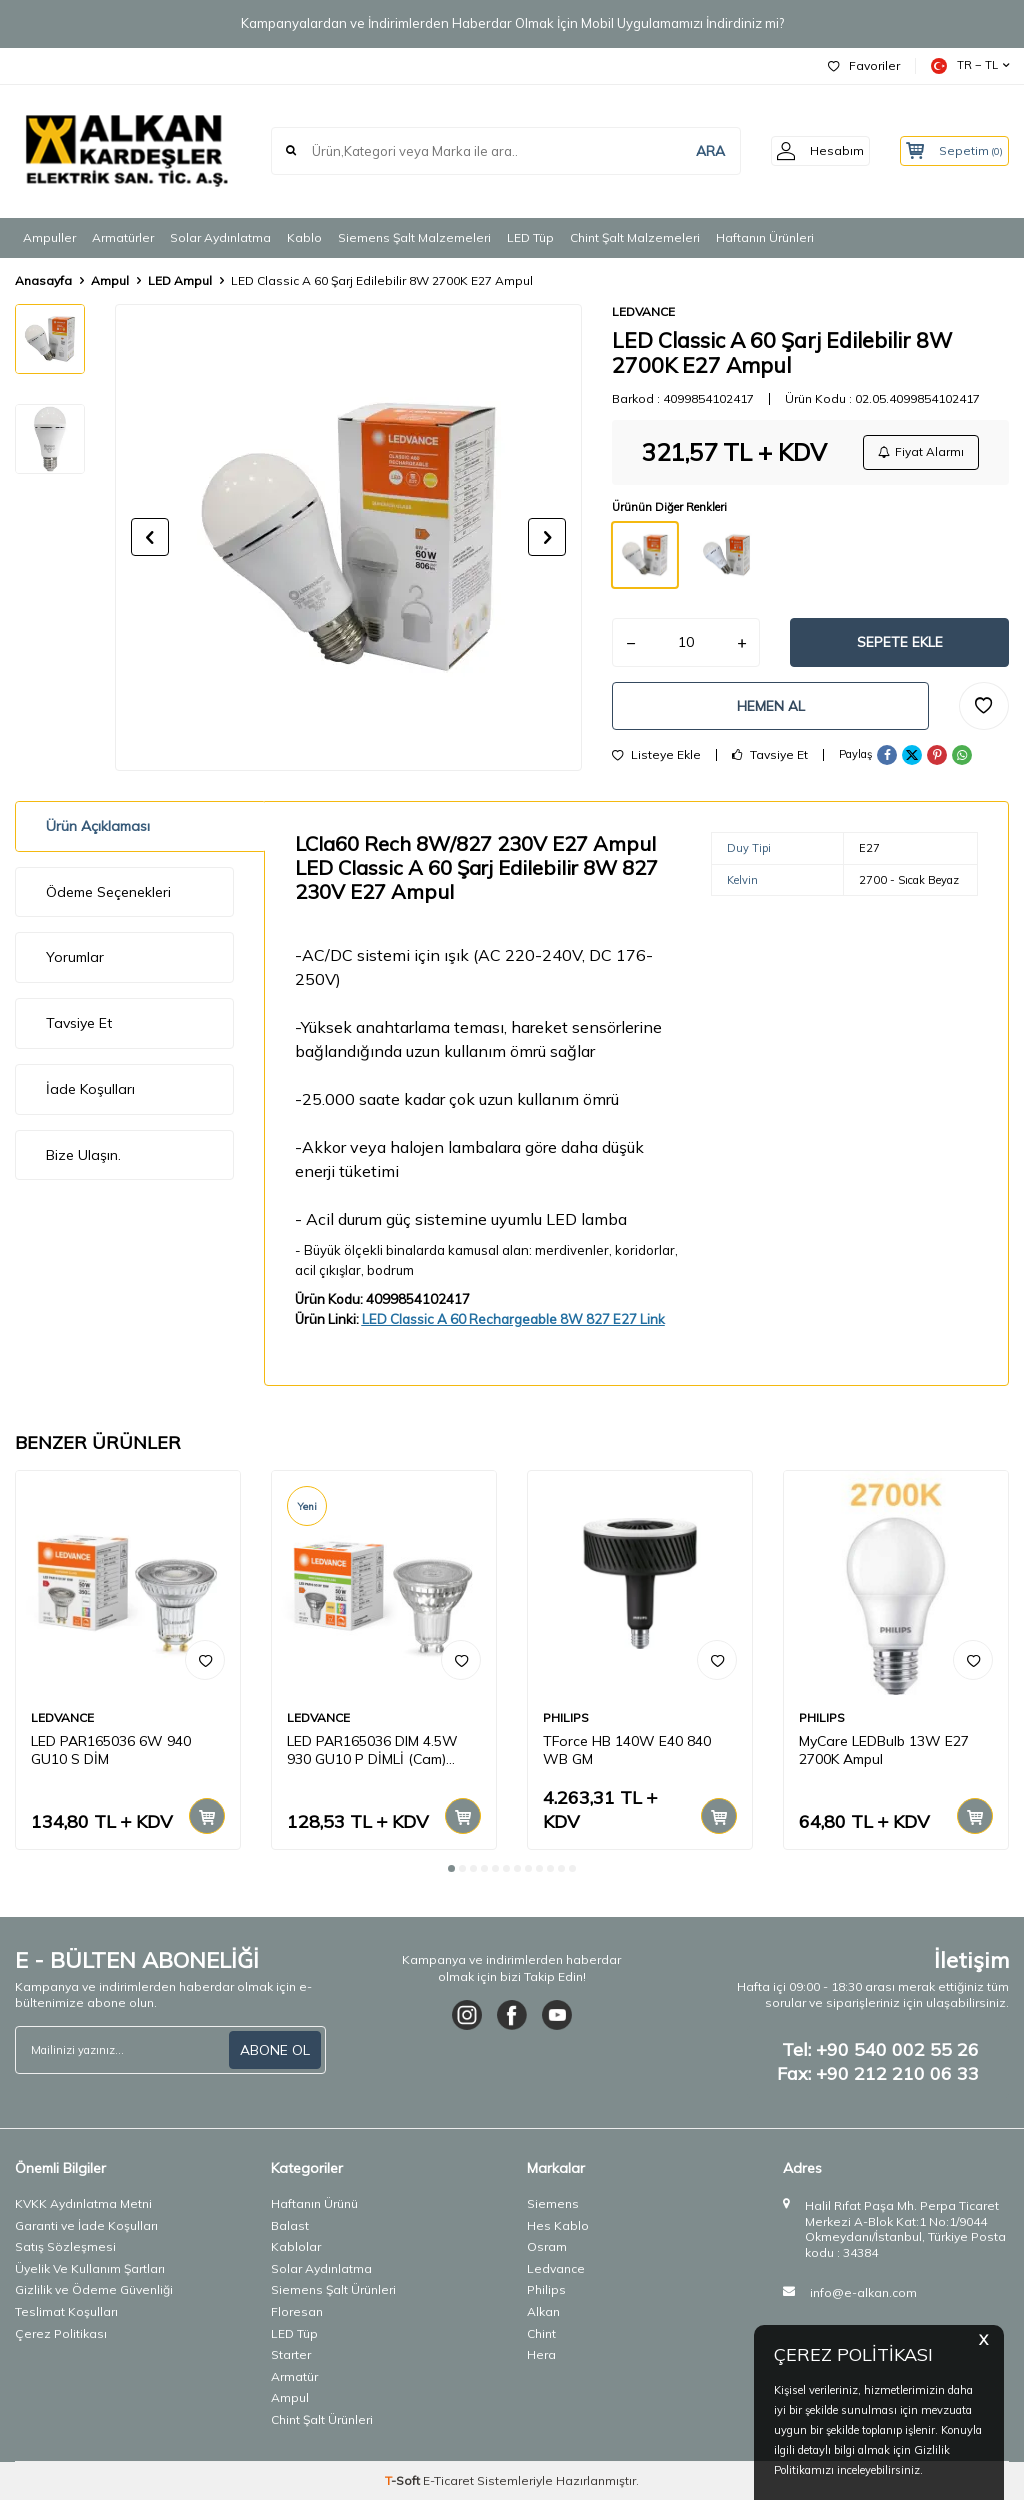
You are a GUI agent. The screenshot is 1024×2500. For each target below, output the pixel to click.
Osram (547, 2246)
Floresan (297, 2311)
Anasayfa (43, 280)
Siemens (553, 2203)
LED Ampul (180, 280)
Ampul (110, 280)
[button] (150, 537)
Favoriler (864, 65)
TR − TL (970, 66)
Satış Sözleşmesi (65, 2246)
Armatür (294, 2376)
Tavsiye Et (770, 761)
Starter (291, 2354)
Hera (541, 2354)
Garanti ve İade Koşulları (86, 2225)
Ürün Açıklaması (98, 826)
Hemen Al (771, 710)
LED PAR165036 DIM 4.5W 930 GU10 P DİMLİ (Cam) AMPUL (372, 1751)
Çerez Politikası (61, 2333)
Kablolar (296, 2246)
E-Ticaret (448, 2480)
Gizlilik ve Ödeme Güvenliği (94, 2289)
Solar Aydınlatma (220, 237)
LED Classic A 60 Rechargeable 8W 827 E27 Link (513, 1319)
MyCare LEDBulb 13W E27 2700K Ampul (884, 1750)
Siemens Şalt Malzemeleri (414, 237)
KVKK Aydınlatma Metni (83, 2203)
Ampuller (49, 237)
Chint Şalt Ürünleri (322, 2419)
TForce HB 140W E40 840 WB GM (627, 1750)
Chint (541, 2333)
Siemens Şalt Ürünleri (333, 2289)
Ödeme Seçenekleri (108, 892)
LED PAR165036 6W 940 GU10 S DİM (111, 1750)
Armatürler (123, 237)
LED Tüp (530, 237)
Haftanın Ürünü (314, 2203)
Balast (290, 2225)
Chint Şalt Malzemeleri (635, 237)
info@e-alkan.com (863, 2292)
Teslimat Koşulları (66, 2311)
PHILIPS (566, 1717)
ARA (690, 151)
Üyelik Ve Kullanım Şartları (90, 2268)
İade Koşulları (90, 1089)
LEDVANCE (643, 311)
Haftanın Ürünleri (765, 237)
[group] (348, 537)
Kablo (304, 237)
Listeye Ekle (656, 761)
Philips (546, 2289)
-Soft (404, 2480)
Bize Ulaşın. (83, 1155)
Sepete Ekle (900, 645)
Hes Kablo (558, 2225)
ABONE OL (275, 2050)
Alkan (543, 2311)
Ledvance (556, 2268)
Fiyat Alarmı (920, 452)
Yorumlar (75, 957)
